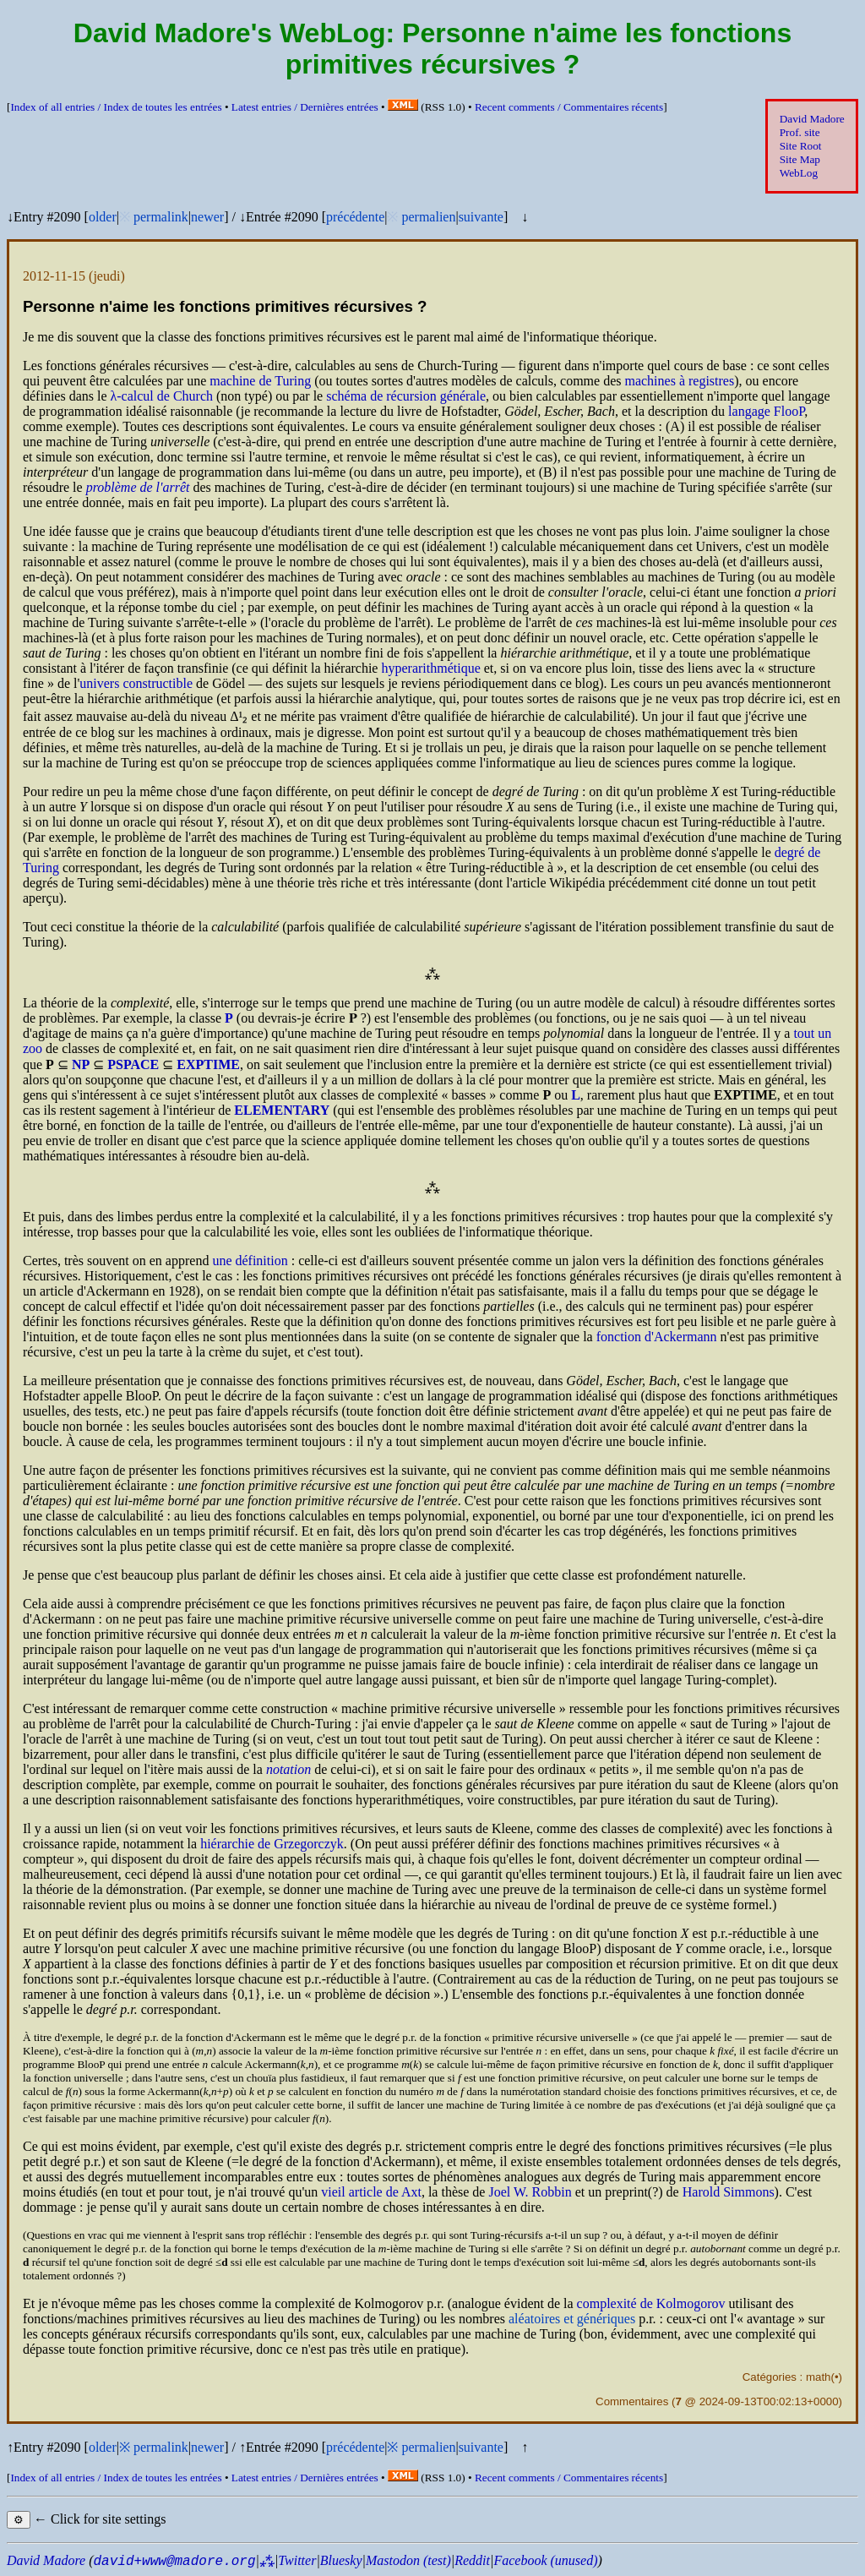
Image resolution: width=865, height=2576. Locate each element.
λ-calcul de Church (162, 396)
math (818, 2377)
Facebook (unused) (545, 2560)
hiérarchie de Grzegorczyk (272, 1843)
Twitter (297, 2560)
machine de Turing (260, 381)
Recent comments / (569, 107)
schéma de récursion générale (406, 396)
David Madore (812, 118)
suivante (481, 217)
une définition (249, 1260)
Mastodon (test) (408, 2560)
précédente (355, 217)
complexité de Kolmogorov (651, 2303)
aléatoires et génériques (572, 2318)
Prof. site (800, 132)
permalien (428, 217)
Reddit (472, 2560)
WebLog (799, 172)
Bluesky (341, 2560)
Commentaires (632, 2401)
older (103, 217)
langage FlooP (766, 411)
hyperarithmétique (430, 668)
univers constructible (136, 683)
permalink (160, 217)
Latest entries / (304, 107)
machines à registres (679, 381)
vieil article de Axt (371, 2192)
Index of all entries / (115, 107)
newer (207, 217)
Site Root (801, 145)
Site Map (800, 159)
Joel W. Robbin (529, 2192)
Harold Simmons (729, 2192)
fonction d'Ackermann (656, 1336)
